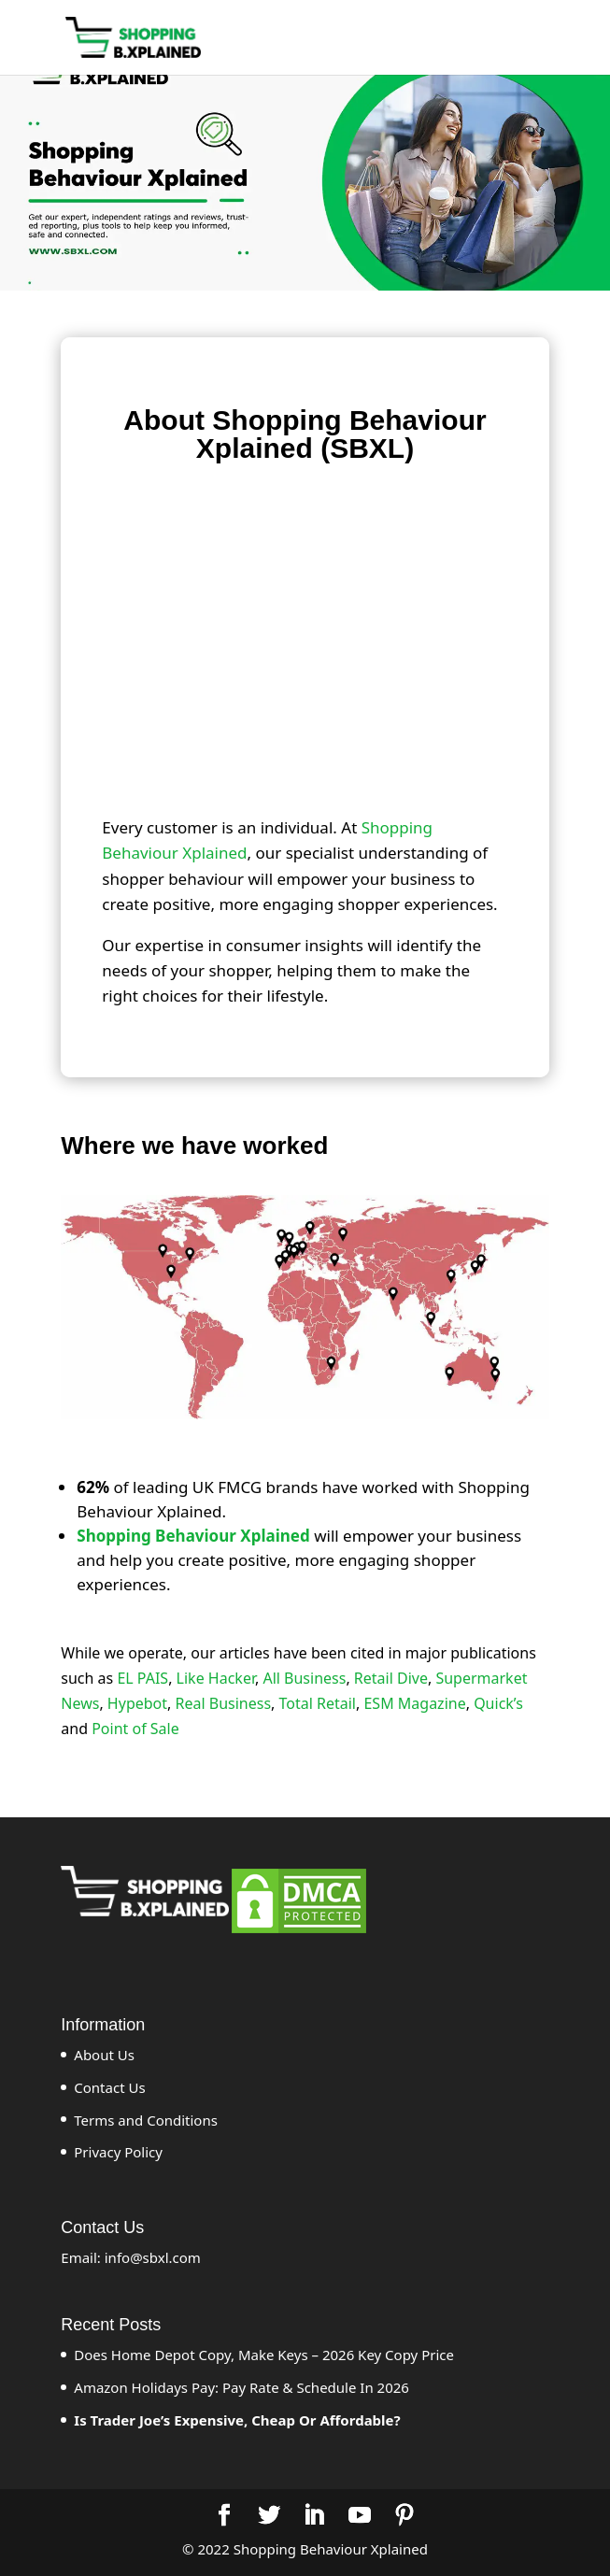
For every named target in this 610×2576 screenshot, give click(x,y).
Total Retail (317, 1703)
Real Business (224, 1703)
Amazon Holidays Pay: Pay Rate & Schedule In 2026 (241, 2387)
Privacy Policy (118, 2151)
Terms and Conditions (146, 2120)
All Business (304, 1678)
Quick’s (498, 1703)
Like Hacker (216, 1678)
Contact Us (109, 2087)
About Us (104, 2054)
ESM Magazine (414, 1703)
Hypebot (137, 1703)
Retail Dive (391, 1678)
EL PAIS (142, 1678)
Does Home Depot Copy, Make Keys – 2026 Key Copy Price (264, 2354)
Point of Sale (135, 1728)
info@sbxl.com (153, 2257)
